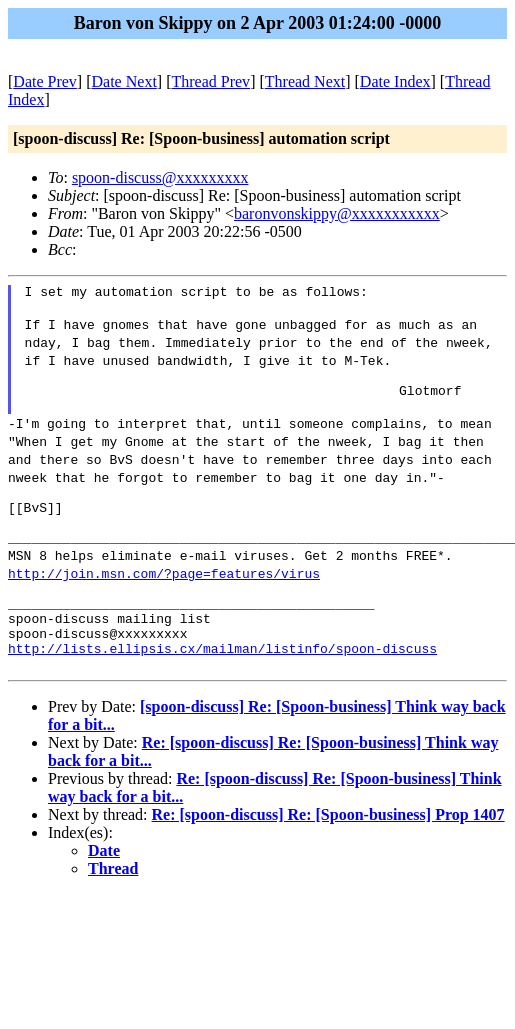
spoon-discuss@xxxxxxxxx (160, 177)
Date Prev (45, 81)
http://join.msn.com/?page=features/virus (164, 600)
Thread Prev (210, 81)
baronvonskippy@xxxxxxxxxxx (337, 213)
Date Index (395, 81)
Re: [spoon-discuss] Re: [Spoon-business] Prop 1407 (328, 859)
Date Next (124, 81)
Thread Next (305, 81)
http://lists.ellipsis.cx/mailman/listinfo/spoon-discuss (222, 690)
